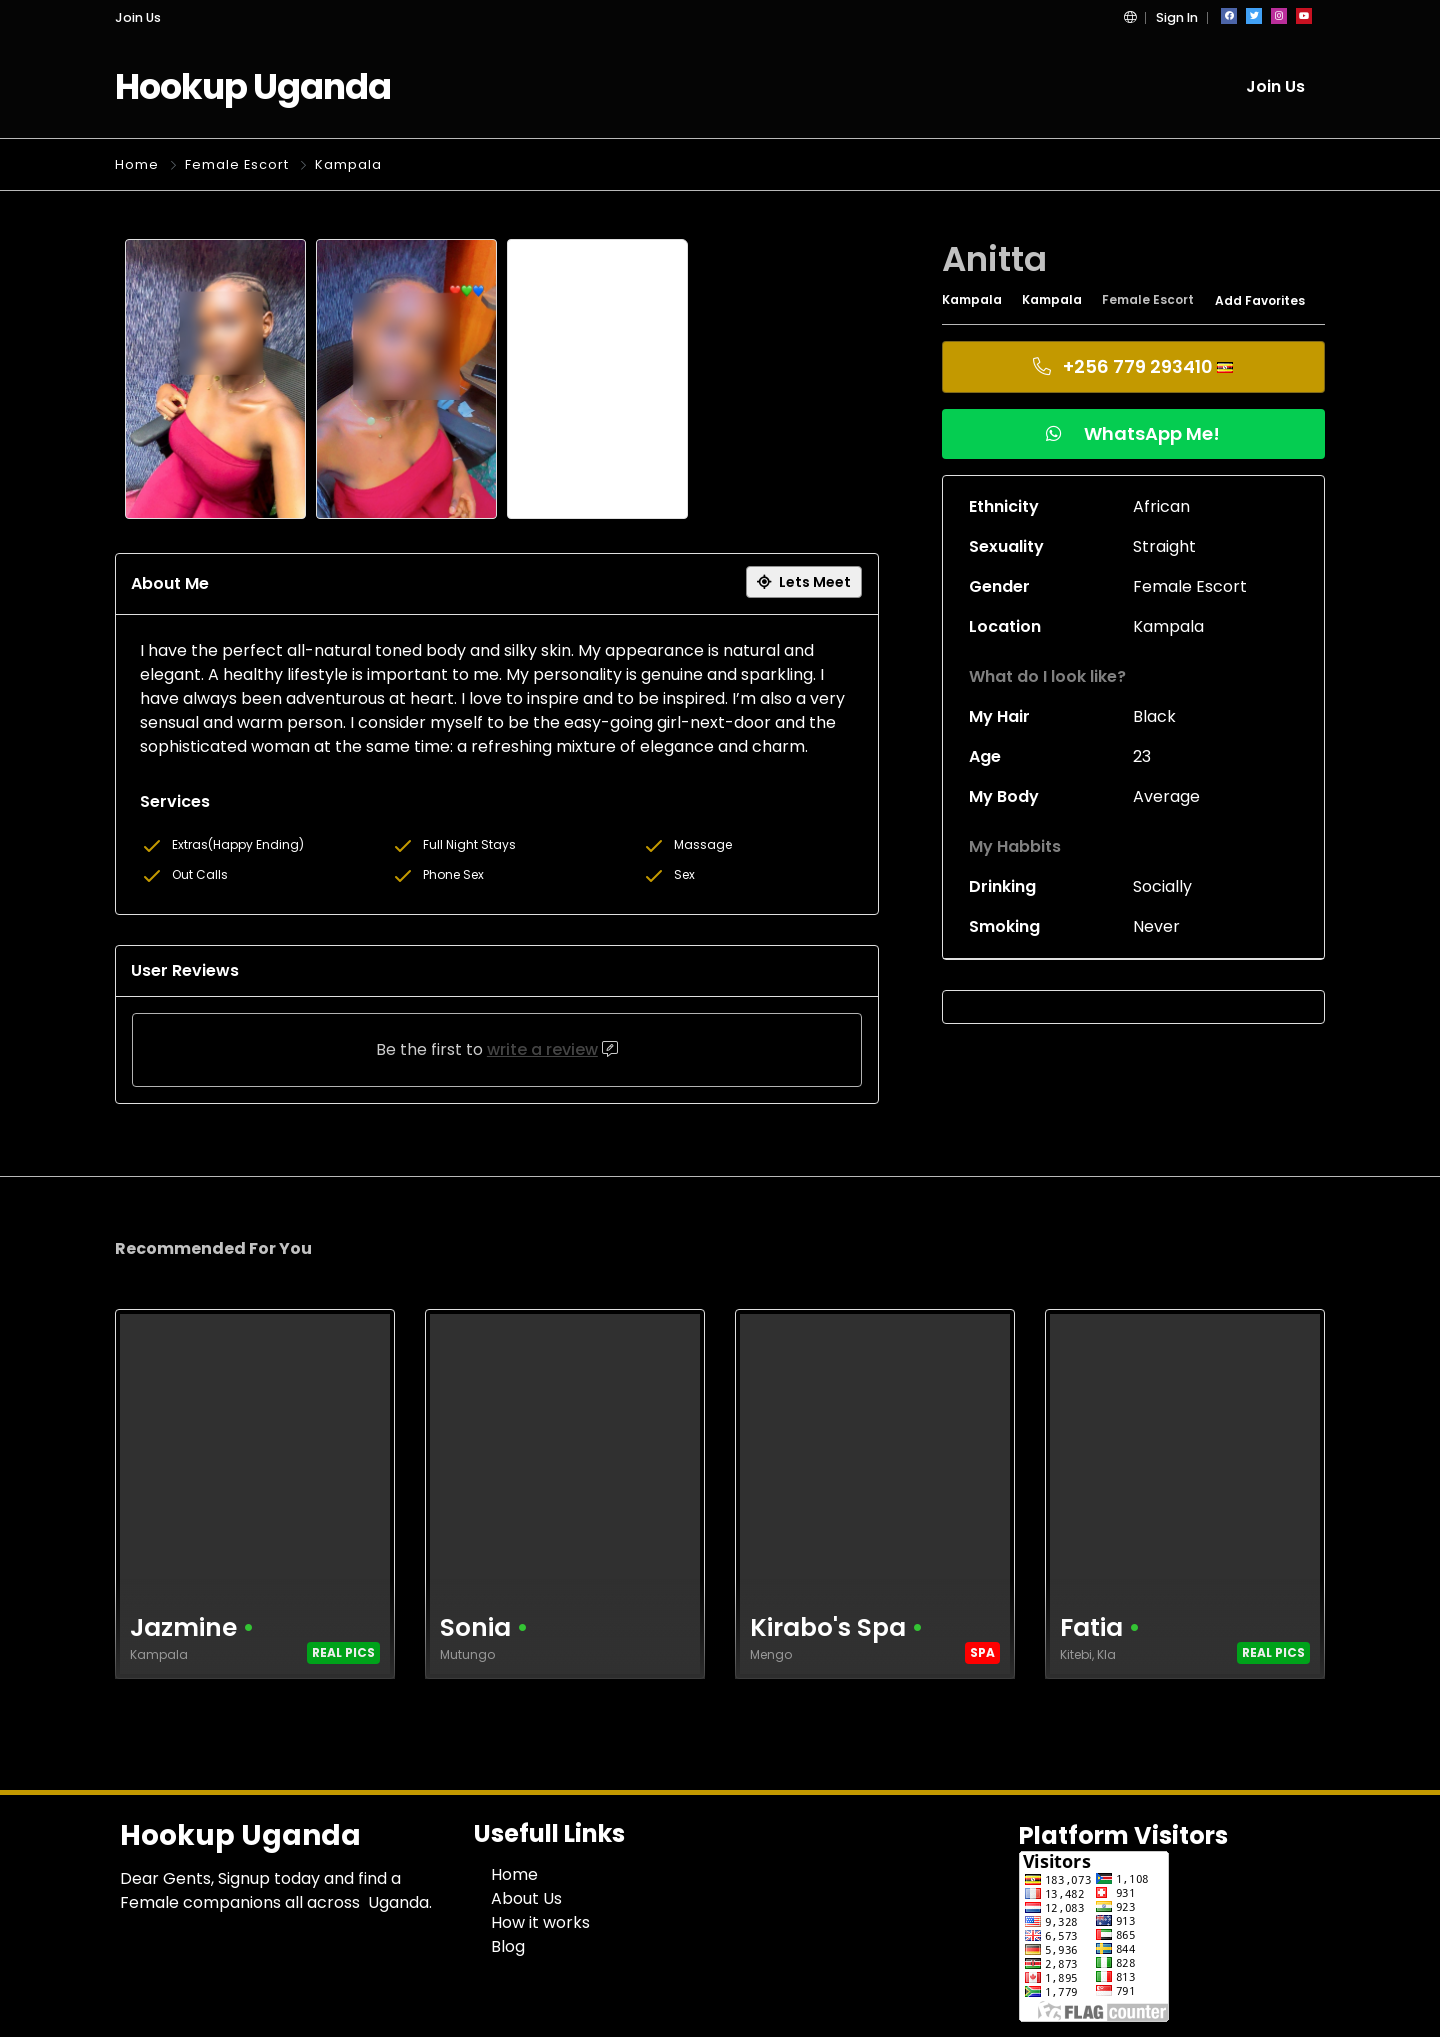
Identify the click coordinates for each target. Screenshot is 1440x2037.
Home (137, 164)
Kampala (348, 164)
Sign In (1177, 17)
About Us (526, 1898)
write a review (542, 1049)
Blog (508, 1946)
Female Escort (237, 164)
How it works (540, 1922)
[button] (1130, 17)
